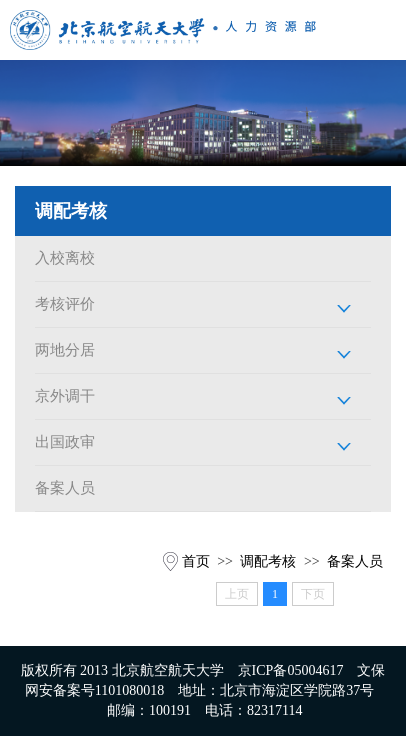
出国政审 (65, 442)
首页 (196, 561)
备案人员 (65, 488)
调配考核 (268, 561)
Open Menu (376, 30)
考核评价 (65, 304)
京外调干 (65, 396)
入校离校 (65, 258)
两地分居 (65, 350)
